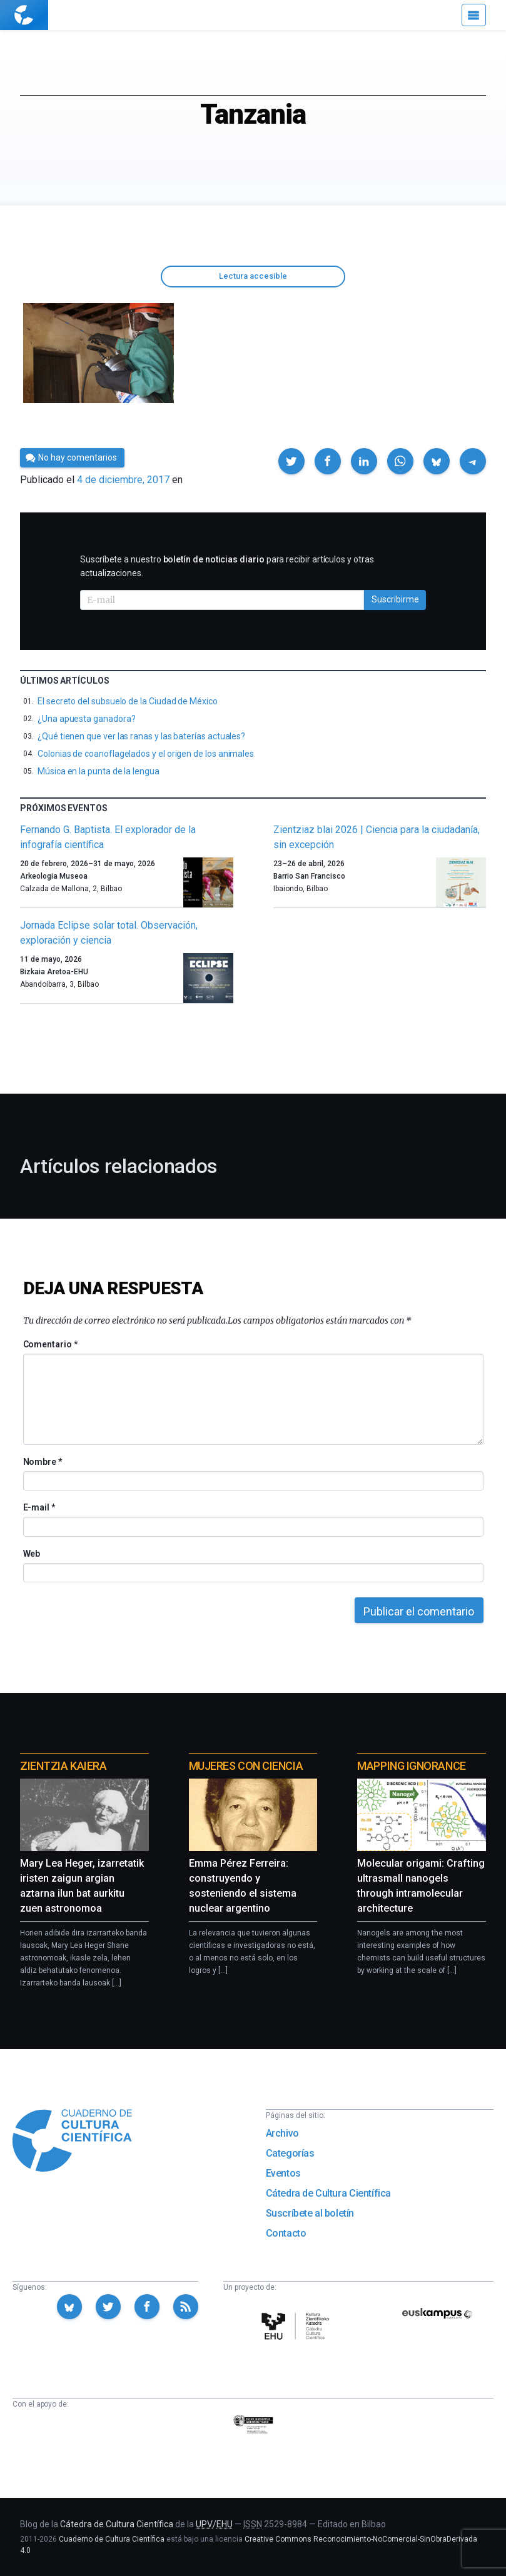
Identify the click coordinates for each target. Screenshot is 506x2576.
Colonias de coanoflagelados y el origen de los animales (146, 754)
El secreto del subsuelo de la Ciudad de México (128, 701)
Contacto (286, 2233)
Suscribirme (395, 599)
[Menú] (474, 15)
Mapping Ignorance (411, 1765)
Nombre (42, 1462)
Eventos (283, 2173)
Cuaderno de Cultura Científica (111, 2539)
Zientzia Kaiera (63, 1765)
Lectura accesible (253, 276)
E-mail (39, 1507)
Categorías (290, 2153)
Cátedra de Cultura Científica (328, 2193)
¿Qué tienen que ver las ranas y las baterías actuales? (141, 736)
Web (32, 1554)
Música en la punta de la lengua (98, 771)
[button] (291, 461)
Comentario (50, 1344)
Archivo (282, 2133)
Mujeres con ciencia (246, 1765)
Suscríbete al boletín (310, 2213)
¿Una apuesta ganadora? (86, 719)
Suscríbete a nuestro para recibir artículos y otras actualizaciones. (227, 566)
